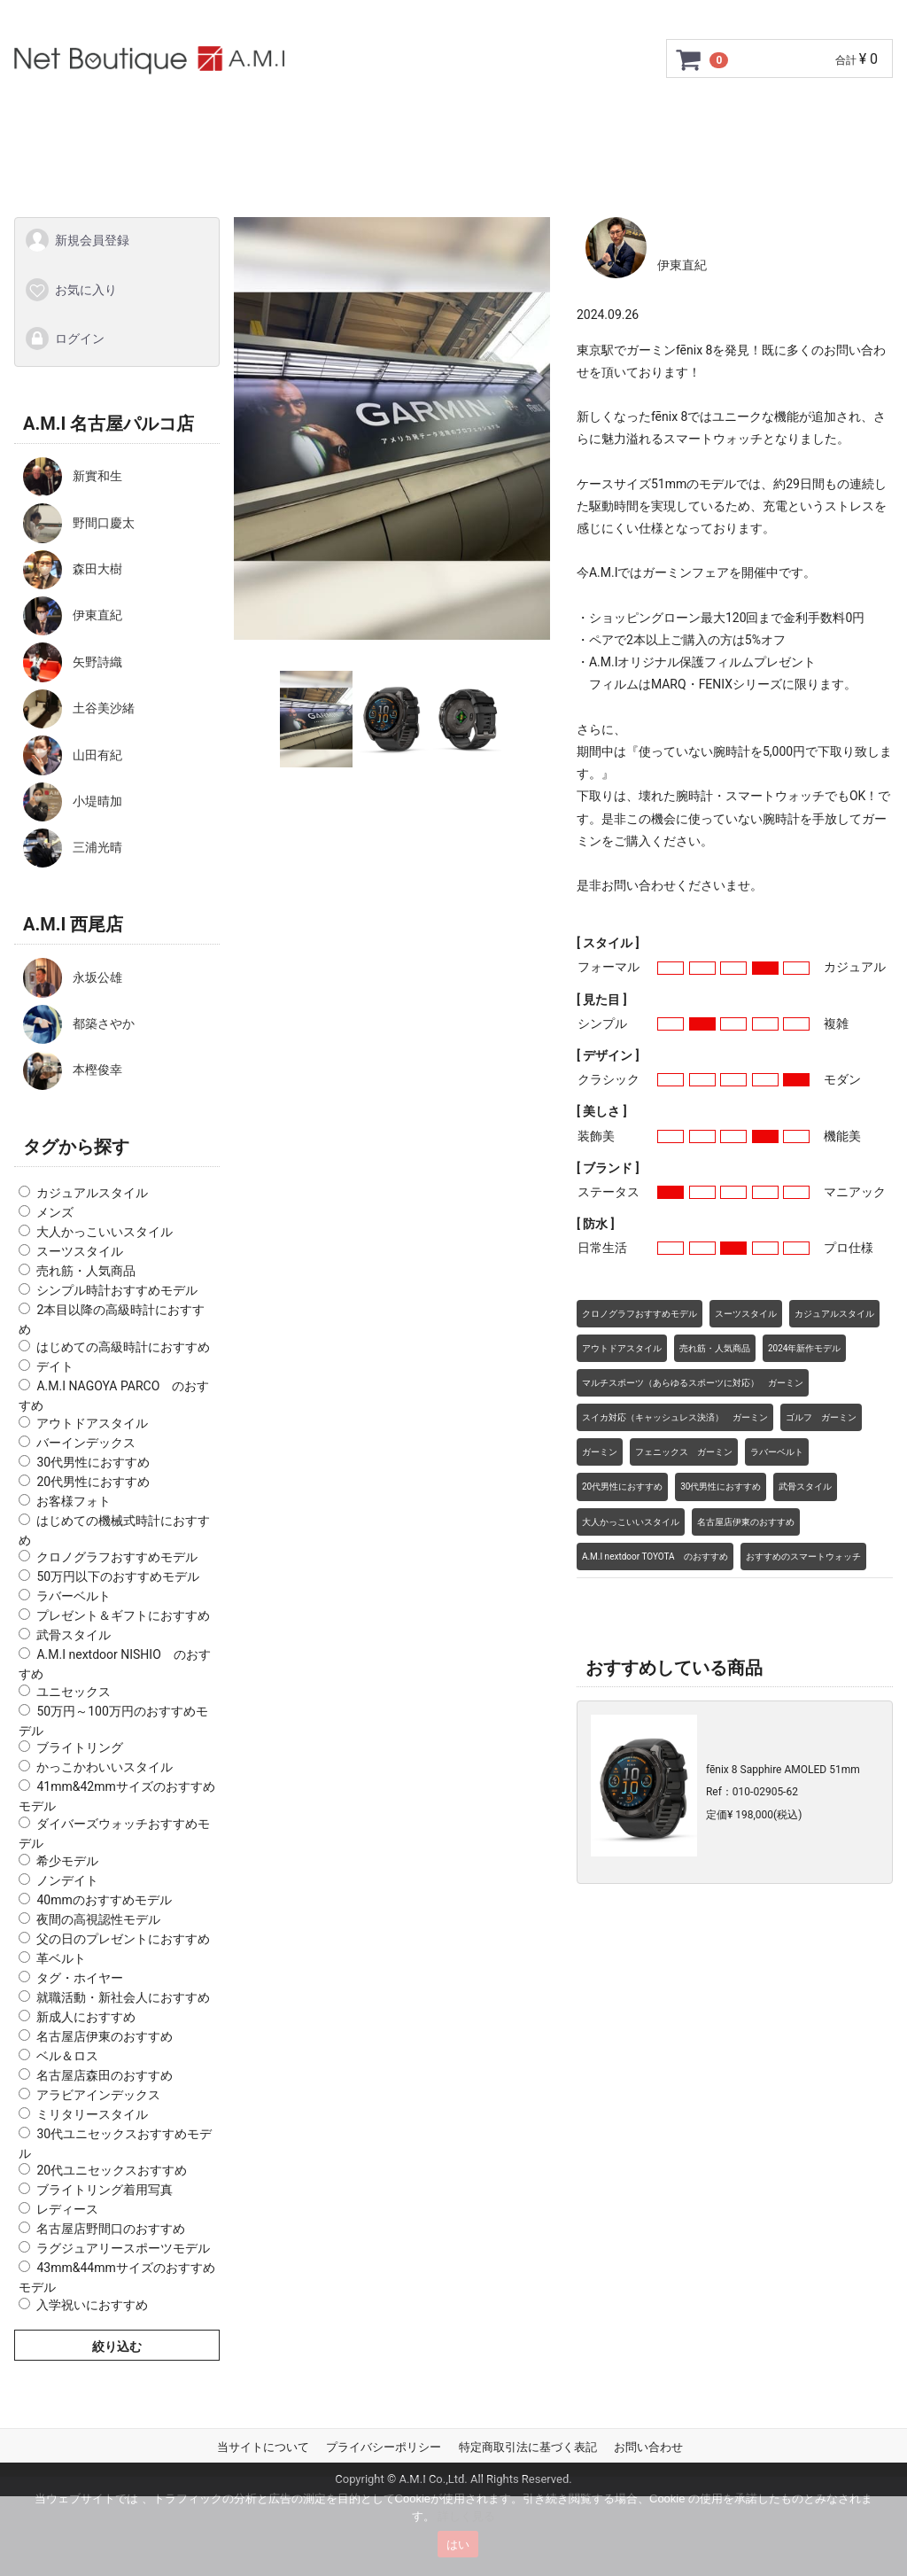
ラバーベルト (73, 1596)
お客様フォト (73, 1500)
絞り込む (117, 2346)
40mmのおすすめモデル (103, 1899)
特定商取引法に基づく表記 (528, 2446)
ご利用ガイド (211, 116)
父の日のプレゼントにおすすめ (123, 1938)
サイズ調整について (498, 116)
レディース (67, 2209)
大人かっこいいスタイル (104, 1232)
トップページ (95, 116)
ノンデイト (67, 1879)
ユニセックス (73, 1691)
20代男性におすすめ (93, 1481)
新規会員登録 (76, 240)
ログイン (64, 338)
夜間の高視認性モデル (98, 1918)
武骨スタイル (73, 1635)
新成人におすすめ (86, 2016)
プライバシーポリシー (383, 2446)
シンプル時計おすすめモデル (117, 1290)
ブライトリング (79, 1747)
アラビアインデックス (98, 2094)
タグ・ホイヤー (79, 1977)
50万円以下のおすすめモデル (117, 1576)
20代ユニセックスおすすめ (111, 2170)
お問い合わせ (811, 116)
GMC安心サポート (344, 116)
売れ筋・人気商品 (86, 1271)
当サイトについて (263, 2446)
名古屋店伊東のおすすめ (104, 2035)
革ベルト (61, 1957)
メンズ (55, 1212)
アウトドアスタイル (92, 1422)
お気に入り (70, 289)
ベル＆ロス (67, 2055)
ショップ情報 (635, 116)
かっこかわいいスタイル (104, 1767)
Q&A (723, 116)
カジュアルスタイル (92, 1193)
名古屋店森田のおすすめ (104, 2074)
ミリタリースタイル (92, 2113)
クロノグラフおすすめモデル (117, 1557)
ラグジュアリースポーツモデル (123, 2248)
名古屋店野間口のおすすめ (110, 2229)
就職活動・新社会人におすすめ (123, 1996)
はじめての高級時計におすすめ (123, 1347)
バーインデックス (86, 1442)
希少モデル (67, 1860)
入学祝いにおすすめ (92, 2304)
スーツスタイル (79, 1251)
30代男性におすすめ (93, 1461)
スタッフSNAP (453, 165)
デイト (55, 1366)
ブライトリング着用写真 (104, 2190)
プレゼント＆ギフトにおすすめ (123, 1615)
